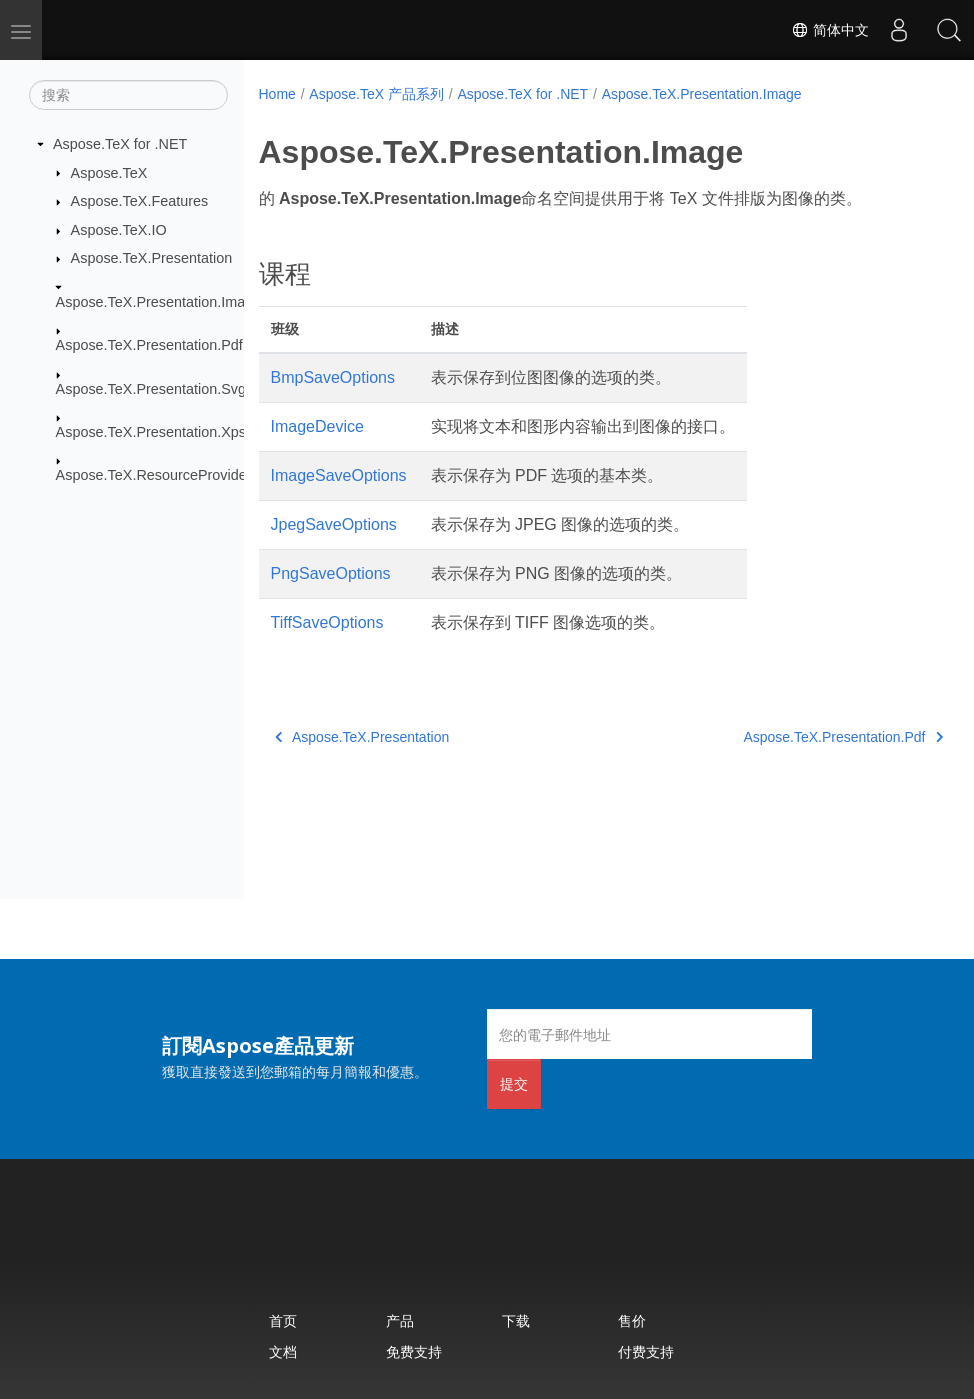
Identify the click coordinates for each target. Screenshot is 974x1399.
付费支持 (646, 1351)
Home (277, 94)
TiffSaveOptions (327, 622)
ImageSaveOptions (339, 475)
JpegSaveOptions (334, 524)
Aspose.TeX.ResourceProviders (157, 475)
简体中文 (830, 30)
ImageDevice (317, 426)
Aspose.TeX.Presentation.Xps (151, 432)
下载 (516, 1320)
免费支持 (414, 1351)
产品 (400, 1320)
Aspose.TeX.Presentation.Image (159, 302)
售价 (632, 1320)
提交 (514, 1083)
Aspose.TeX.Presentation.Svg (151, 388)
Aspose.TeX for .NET (120, 144)
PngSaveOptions (331, 573)
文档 (283, 1351)
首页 (283, 1320)
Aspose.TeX (109, 172)
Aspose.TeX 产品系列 (376, 94)
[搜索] (128, 95)
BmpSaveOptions (333, 377)
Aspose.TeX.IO (119, 230)
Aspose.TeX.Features (140, 201)
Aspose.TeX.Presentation (152, 258)
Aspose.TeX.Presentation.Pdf (149, 345)
